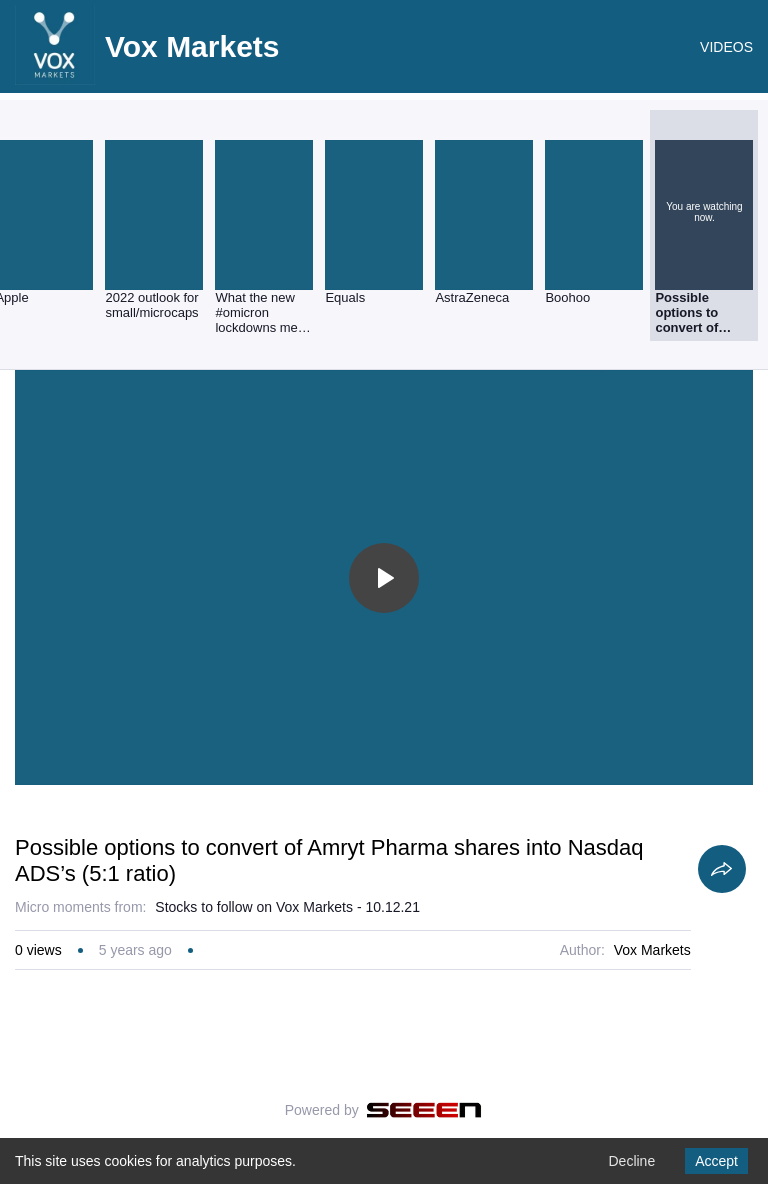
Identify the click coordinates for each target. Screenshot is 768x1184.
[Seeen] (424, 1110)
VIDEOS (726, 47)
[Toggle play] (384, 578)
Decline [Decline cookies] (631, 1161)
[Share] (722, 869)
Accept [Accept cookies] (716, 1161)
